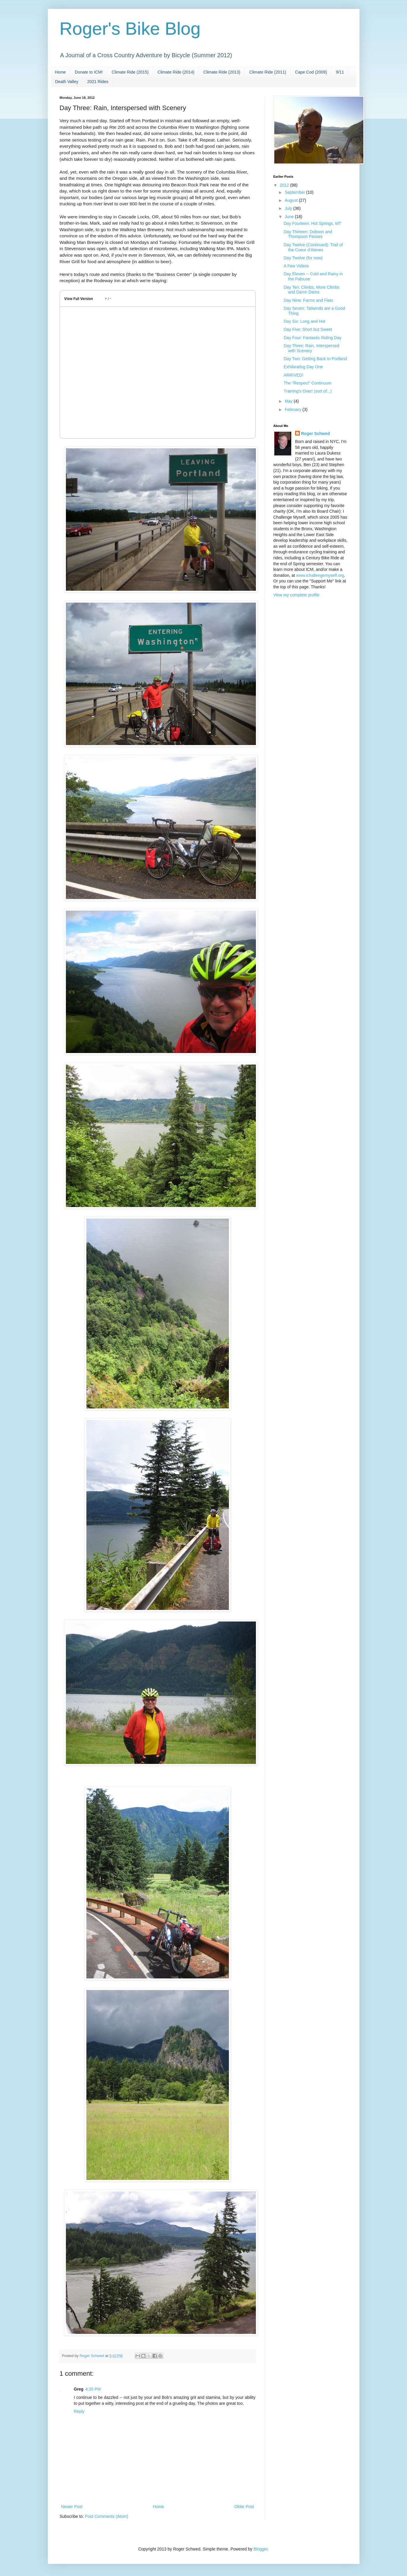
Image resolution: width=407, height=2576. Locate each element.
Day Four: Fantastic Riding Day (312, 337)
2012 (285, 185)
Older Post (244, 2506)
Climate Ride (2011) (267, 72)
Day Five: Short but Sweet (308, 329)
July (289, 208)
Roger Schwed (315, 433)
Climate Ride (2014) (176, 72)
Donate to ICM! (89, 72)
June (290, 216)
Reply (79, 2411)
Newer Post (72, 2506)
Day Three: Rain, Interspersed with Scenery (311, 348)
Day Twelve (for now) (303, 257)
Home (60, 72)
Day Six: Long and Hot (304, 321)
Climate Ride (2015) (130, 72)
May (289, 401)
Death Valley (66, 81)
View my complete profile (296, 595)
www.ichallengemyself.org (320, 575)
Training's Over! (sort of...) (308, 391)
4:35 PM (93, 2389)
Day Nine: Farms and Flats (308, 300)
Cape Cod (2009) (311, 72)
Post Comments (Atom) (106, 2516)
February (294, 409)
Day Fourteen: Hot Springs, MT (312, 223)
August (292, 200)
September (295, 192)
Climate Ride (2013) (221, 72)
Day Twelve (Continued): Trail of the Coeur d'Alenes (313, 247)
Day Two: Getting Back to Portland (315, 358)
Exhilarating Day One (303, 366)
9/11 (340, 72)
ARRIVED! (293, 375)
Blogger (260, 2549)
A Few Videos (296, 265)
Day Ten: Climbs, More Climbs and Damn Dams (311, 290)
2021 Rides (97, 81)
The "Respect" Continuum (307, 383)
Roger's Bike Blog (130, 29)
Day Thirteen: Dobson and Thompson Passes (308, 234)
